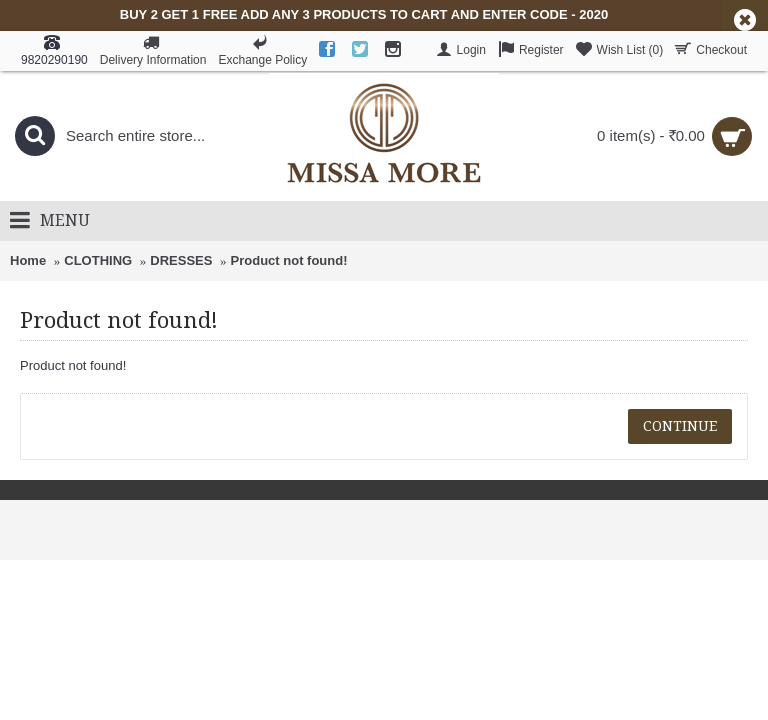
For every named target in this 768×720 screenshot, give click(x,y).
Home (28, 260)
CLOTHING (98, 260)
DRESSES (181, 260)
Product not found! (289, 260)
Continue (680, 426)
